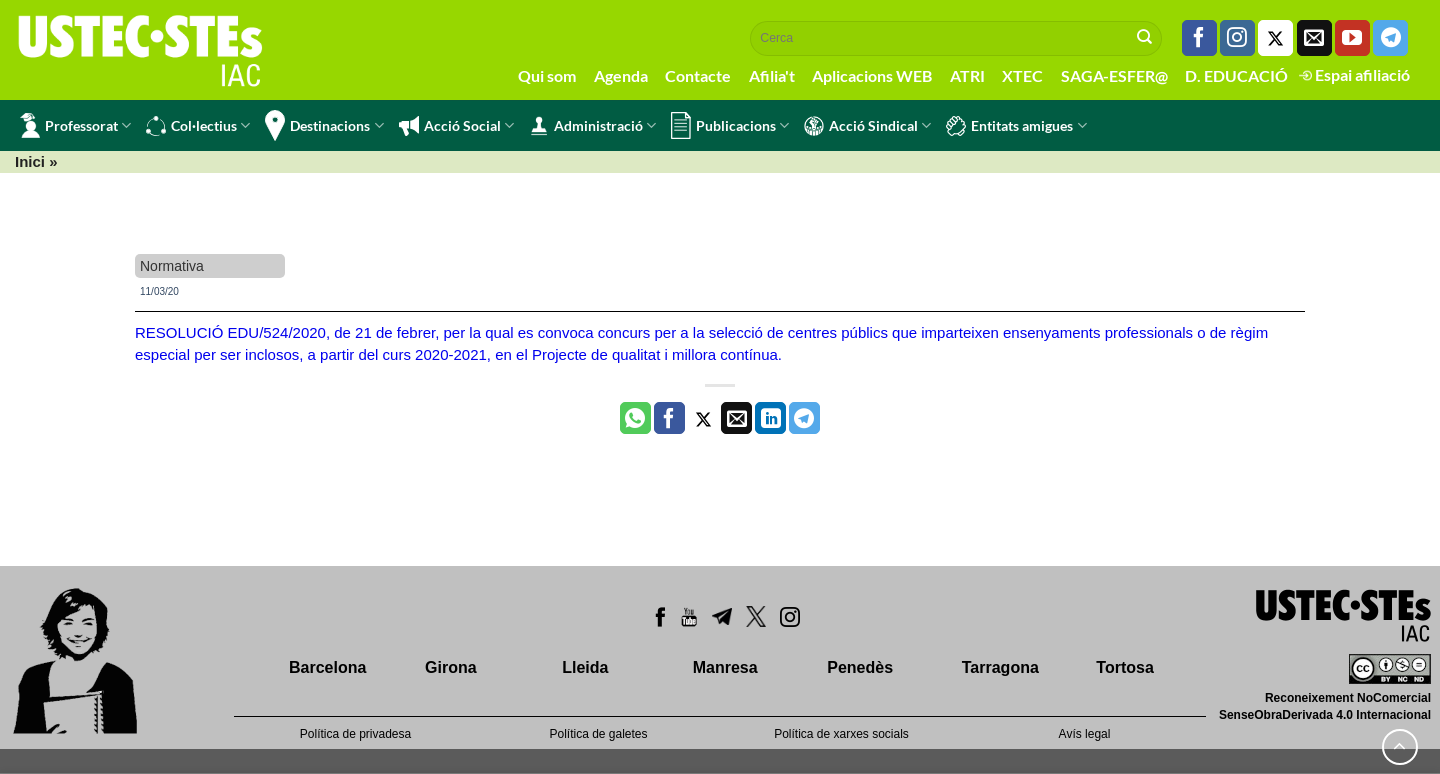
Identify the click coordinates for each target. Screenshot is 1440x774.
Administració (592, 126)
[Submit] (1145, 38)
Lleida (585, 667)
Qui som (547, 75)
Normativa (172, 266)
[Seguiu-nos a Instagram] (1237, 38)
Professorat (75, 125)
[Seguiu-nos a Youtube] (1352, 38)
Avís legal (1085, 734)
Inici (30, 161)
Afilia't (772, 75)
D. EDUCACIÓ (1236, 75)
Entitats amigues (1016, 126)
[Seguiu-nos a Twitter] (1275, 38)
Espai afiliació (1354, 74)
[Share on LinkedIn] (770, 418)
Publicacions (730, 125)
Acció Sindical (867, 126)
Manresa (725, 667)
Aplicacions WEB (872, 75)
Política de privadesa (355, 734)
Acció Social (456, 126)
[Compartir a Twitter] (703, 418)
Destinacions (324, 125)
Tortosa (1124, 667)
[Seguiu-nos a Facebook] (1199, 38)
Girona (451, 667)
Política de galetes (598, 734)
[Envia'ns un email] (1314, 38)
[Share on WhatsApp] (635, 418)
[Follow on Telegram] (1390, 38)
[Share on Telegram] (804, 418)
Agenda (621, 75)
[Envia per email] (736, 418)
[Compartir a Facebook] (669, 418)
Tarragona (1000, 667)
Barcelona (327, 667)
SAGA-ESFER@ (1114, 75)
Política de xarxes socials (841, 734)
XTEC (1022, 75)
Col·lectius (198, 126)
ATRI (967, 75)
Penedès (860, 667)
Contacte (698, 75)
